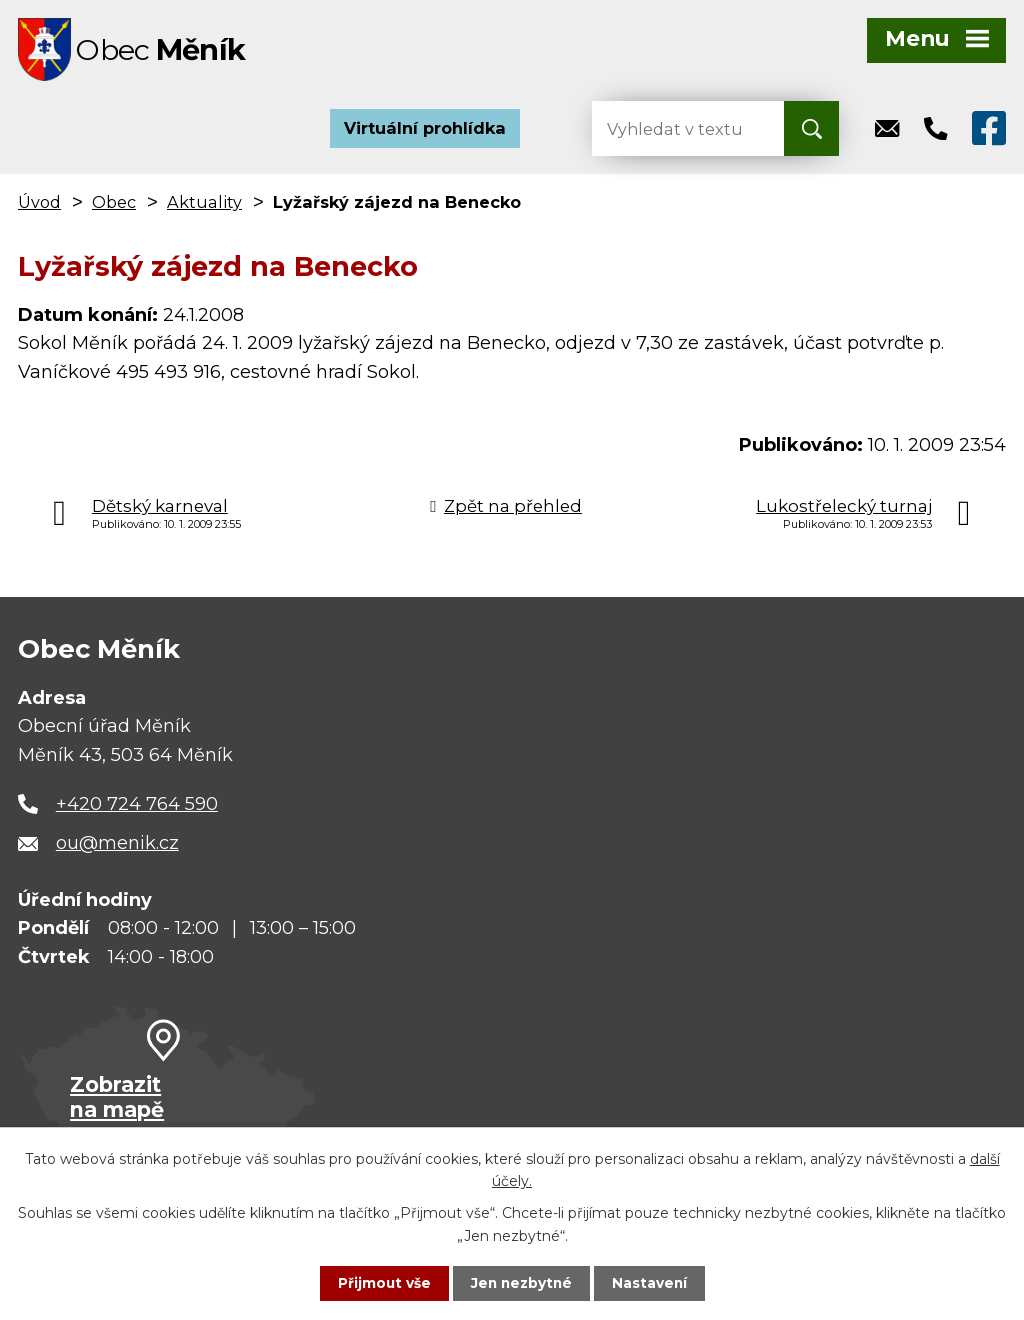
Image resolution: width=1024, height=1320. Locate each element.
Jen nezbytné (521, 1283)
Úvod (39, 204)
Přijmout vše (382, 1283)
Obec (114, 204)
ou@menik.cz (117, 845)
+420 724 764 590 (137, 806)
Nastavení (652, 1283)
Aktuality (204, 204)
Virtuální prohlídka (425, 130)
